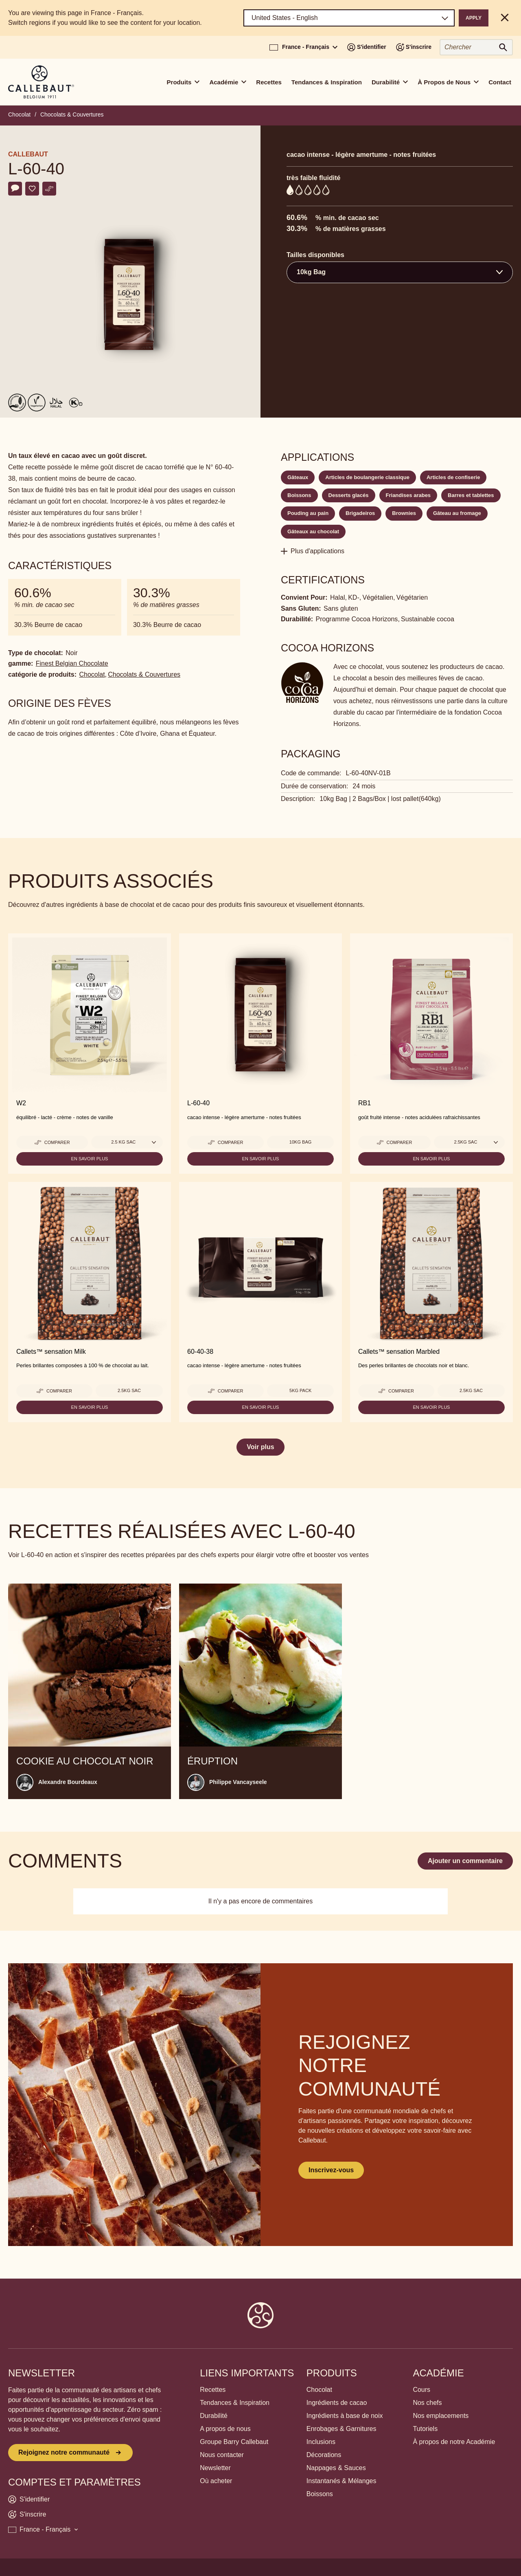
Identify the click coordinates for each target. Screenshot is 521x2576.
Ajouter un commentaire (465, 1860)
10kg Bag (300, 1142)
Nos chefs (427, 2402)
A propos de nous (225, 2428)
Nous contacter (222, 2454)
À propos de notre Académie (454, 2441)
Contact (499, 82)
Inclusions (320, 2441)
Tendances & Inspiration (326, 82)
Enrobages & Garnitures (341, 2428)
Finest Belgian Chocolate (72, 663)
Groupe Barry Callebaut (234, 2441)
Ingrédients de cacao (336, 2402)
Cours (421, 2389)
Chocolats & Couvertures (72, 114)
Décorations (323, 2454)
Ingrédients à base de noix (344, 2415)
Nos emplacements (440, 2415)
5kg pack (300, 1390)
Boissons (319, 2493)
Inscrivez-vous (331, 2170)
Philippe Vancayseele (238, 1782)
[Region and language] (349, 17)
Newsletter (215, 2467)
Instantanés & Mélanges (341, 2480)
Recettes (269, 82)
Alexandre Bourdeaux (67, 1782)
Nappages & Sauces (336, 2467)
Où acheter (216, 2480)
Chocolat (19, 114)
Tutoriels (425, 2428)
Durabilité (214, 2415)
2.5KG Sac (129, 1390)
